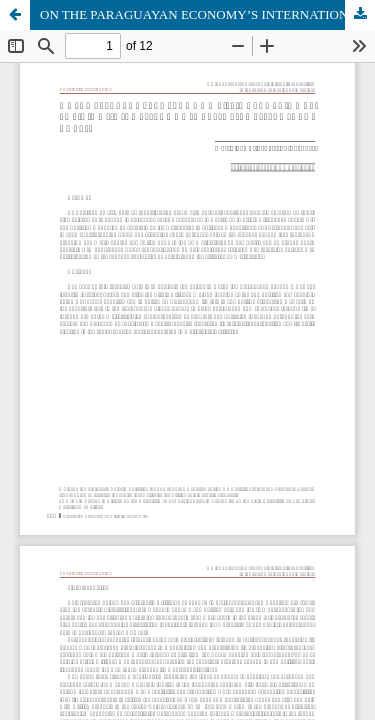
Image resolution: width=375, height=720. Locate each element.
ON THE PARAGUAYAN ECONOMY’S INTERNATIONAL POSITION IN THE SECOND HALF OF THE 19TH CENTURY (207, 14)
